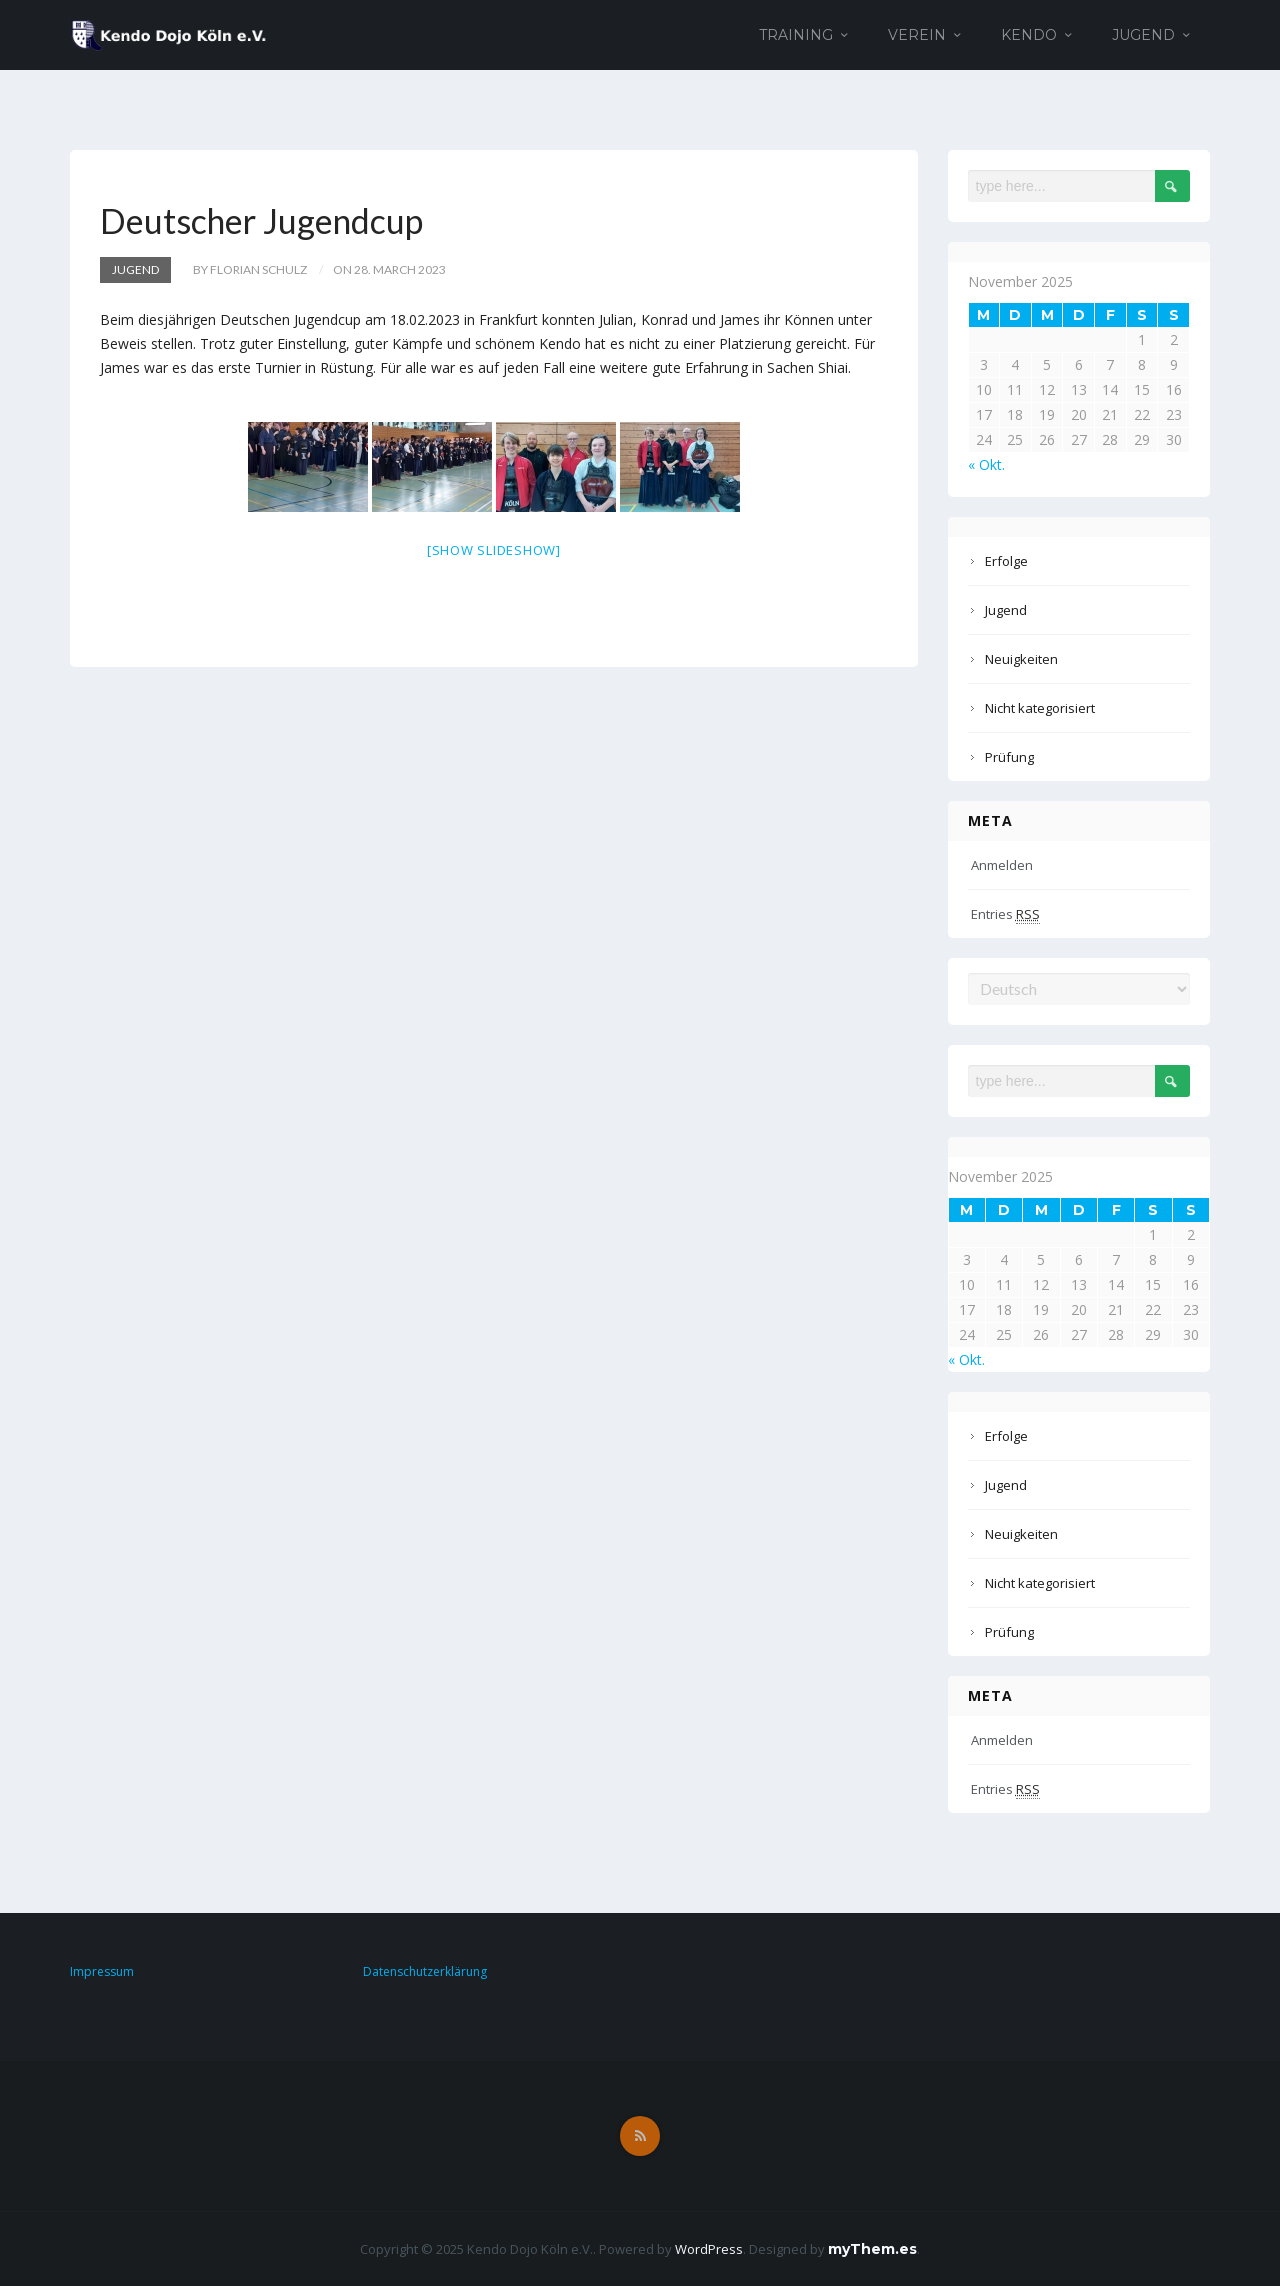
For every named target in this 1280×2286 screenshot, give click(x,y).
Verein (917, 35)
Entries (1005, 914)
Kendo (1029, 35)
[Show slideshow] (494, 550)
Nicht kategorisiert (1040, 708)
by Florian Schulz (250, 269)
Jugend (1143, 35)
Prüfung (1009, 757)
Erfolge (1006, 561)
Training (796, 35)
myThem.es (872, 2249)
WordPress (709, 2249)
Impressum (102, 1971)
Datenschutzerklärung (425, 1971)
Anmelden (1002, 865)
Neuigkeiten (1021, 659)
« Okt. (986, 464)
